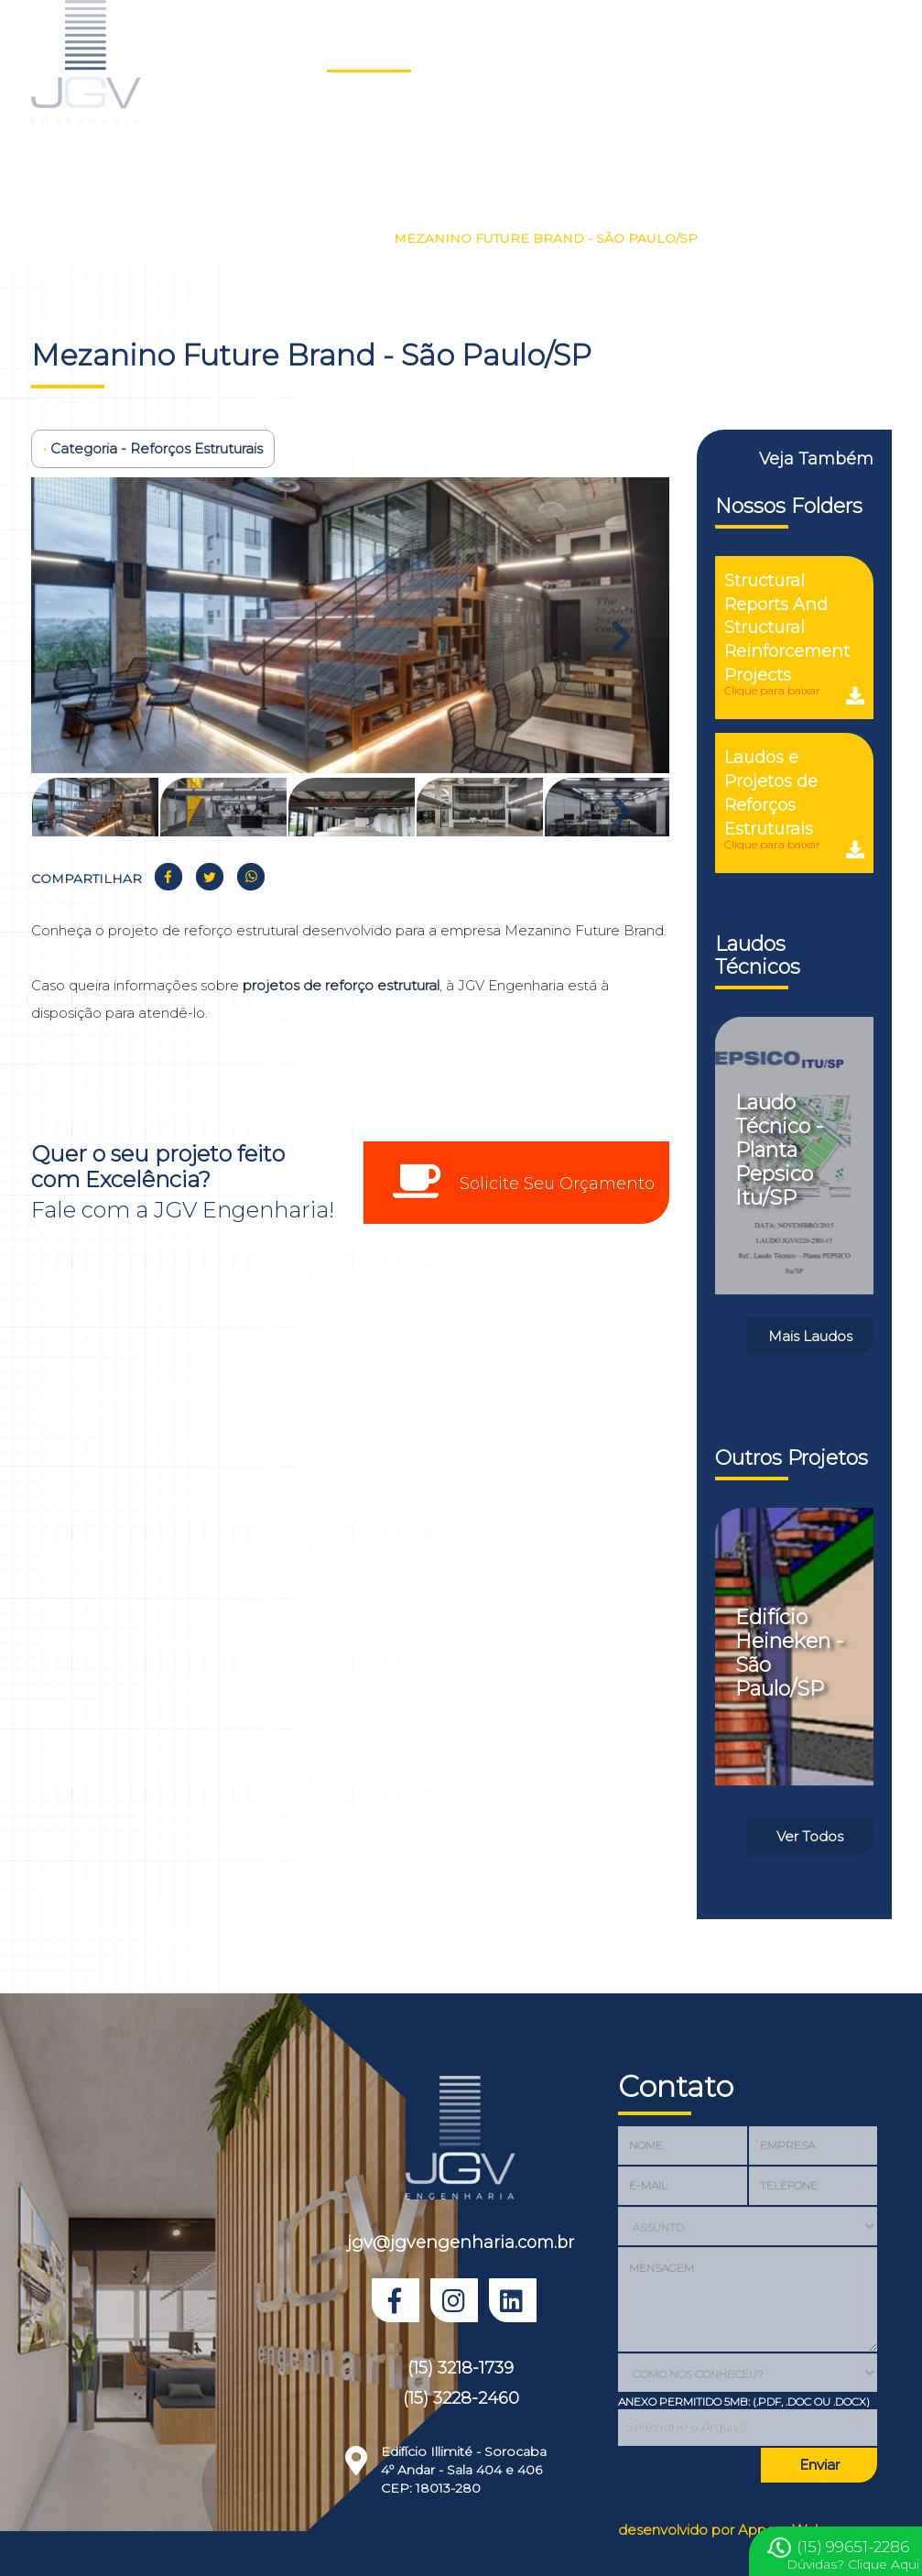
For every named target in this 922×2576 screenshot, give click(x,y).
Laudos (450, 51)
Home (295, 51)
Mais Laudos (810, 1336)
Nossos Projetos (146, 238)
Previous (81, 627)
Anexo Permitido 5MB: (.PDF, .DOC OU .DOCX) (744, 2401)
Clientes (678, 51)
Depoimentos (775, 51)
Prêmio (403, 117)
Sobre (521, 51)
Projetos (369, 51)
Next (619, 627)
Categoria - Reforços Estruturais (153, 448)
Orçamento (316, 117)
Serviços (596, 51)
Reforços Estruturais (301, 238)
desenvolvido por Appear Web (721, 2529)
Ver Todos (809, 1836)
